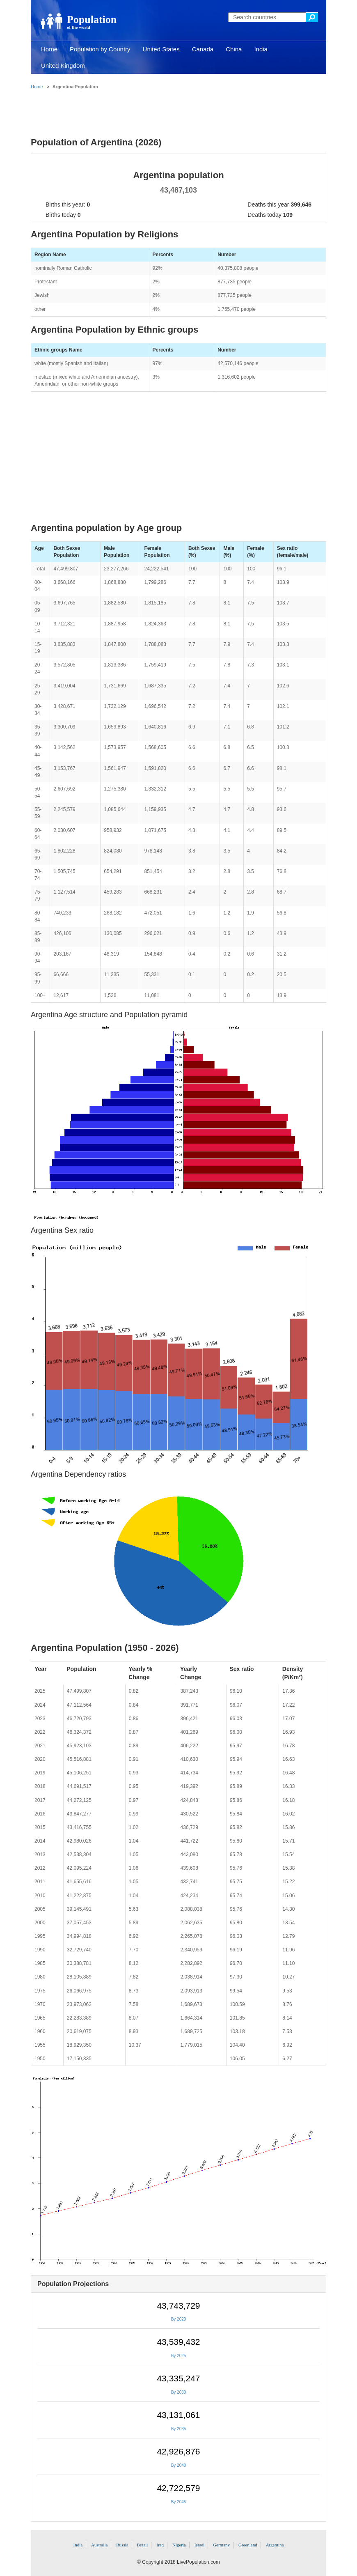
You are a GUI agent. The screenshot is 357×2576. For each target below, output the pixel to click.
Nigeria (179, 2544)
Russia (122, 2544)
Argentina (275, 2544)
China (234, 49)
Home (49, 49)
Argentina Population (75, 86)
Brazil (142, 2544)
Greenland (247, 2544)
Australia (99, 2544)
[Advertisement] (178, 110)
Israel (199, 2544)
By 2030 (178, 2392)
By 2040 (178, 2465)
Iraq (160, 2544)
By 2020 (178, 2319)
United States (161, 49)
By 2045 (178, 2502)
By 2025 (178, 2355)
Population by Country (100, 49)
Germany (221, 2544)
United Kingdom (63, 65)
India (261, 49)
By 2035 (178, 2429)
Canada (203, 49)
